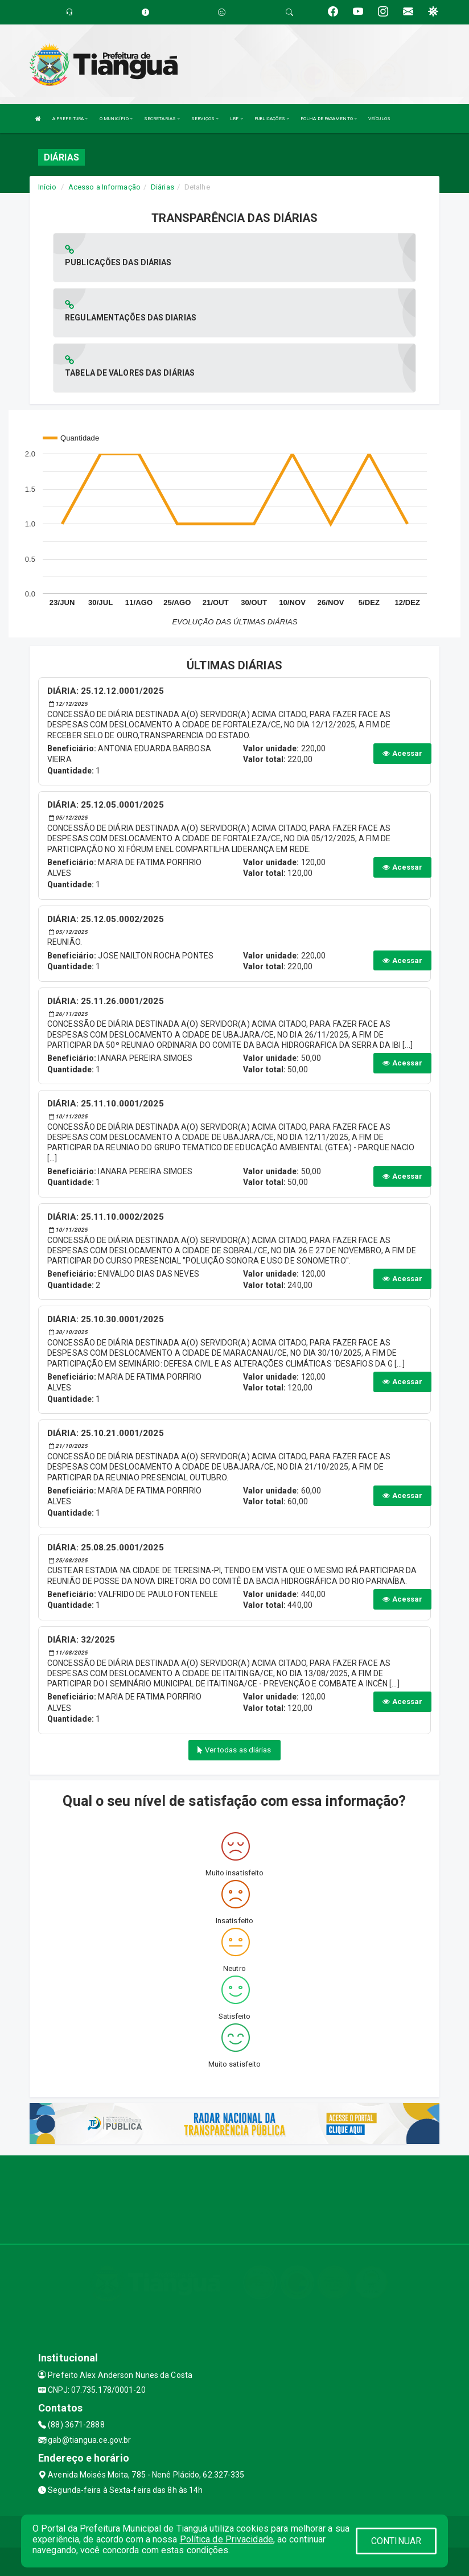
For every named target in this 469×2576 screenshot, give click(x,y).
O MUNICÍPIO (116, 118)
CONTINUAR (396, 2541)
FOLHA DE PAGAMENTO (329, 118)
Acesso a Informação (104, 187)
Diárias (162, 187)
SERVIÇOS (205, 118)
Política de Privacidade (226, 2539)
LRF (236, 118)
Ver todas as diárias (234, 1750)
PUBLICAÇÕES (271, 118)
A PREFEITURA (70, 118)
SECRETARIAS (162, 118)
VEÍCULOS (379, 118)
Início (47, 187)
